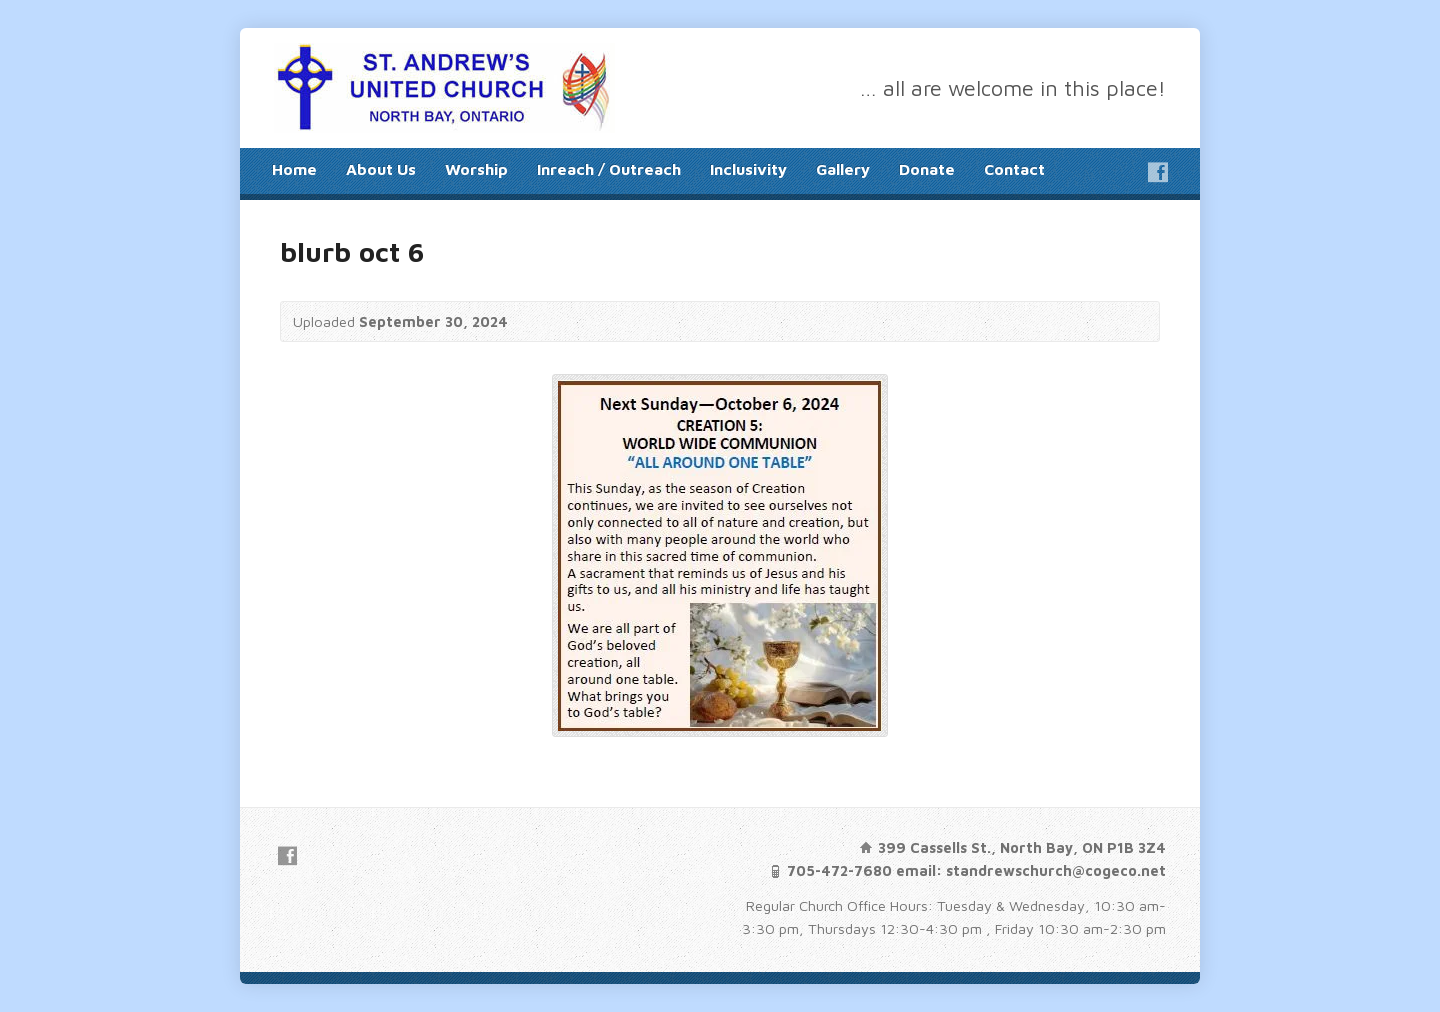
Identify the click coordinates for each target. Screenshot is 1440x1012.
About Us (381, 169)
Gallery (843, 169)
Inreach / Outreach (609, 169)
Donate (927, 169)
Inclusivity (748, 169)
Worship (476, 169)
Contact (1014, 169)
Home (294, 169)
